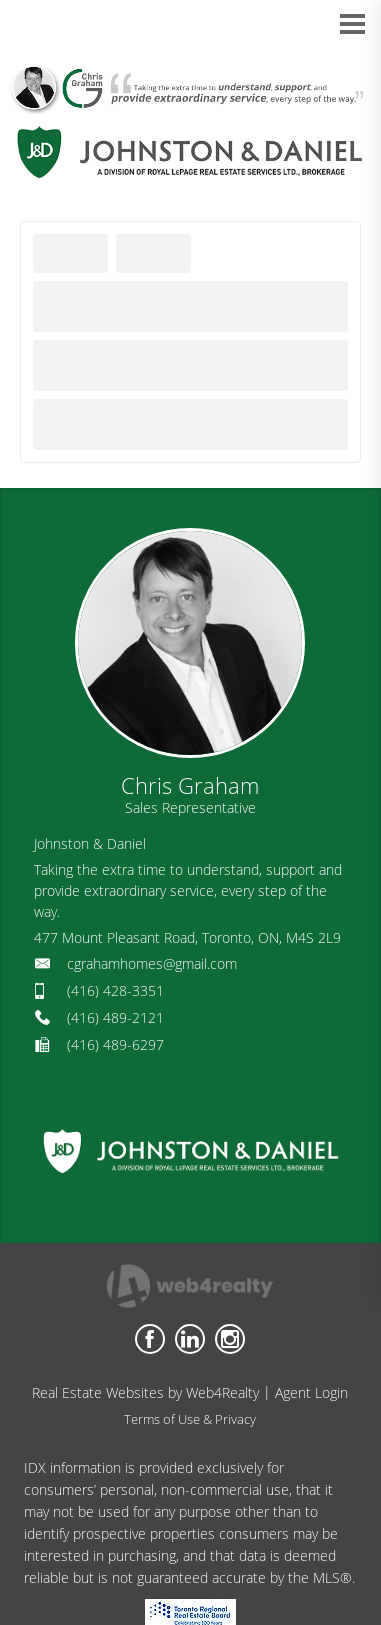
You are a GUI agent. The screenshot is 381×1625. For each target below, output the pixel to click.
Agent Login (311, 1392)
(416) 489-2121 (115, 1017)
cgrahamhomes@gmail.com (152, 963)
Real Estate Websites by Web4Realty (145, 1392)
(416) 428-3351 (115, 990)
